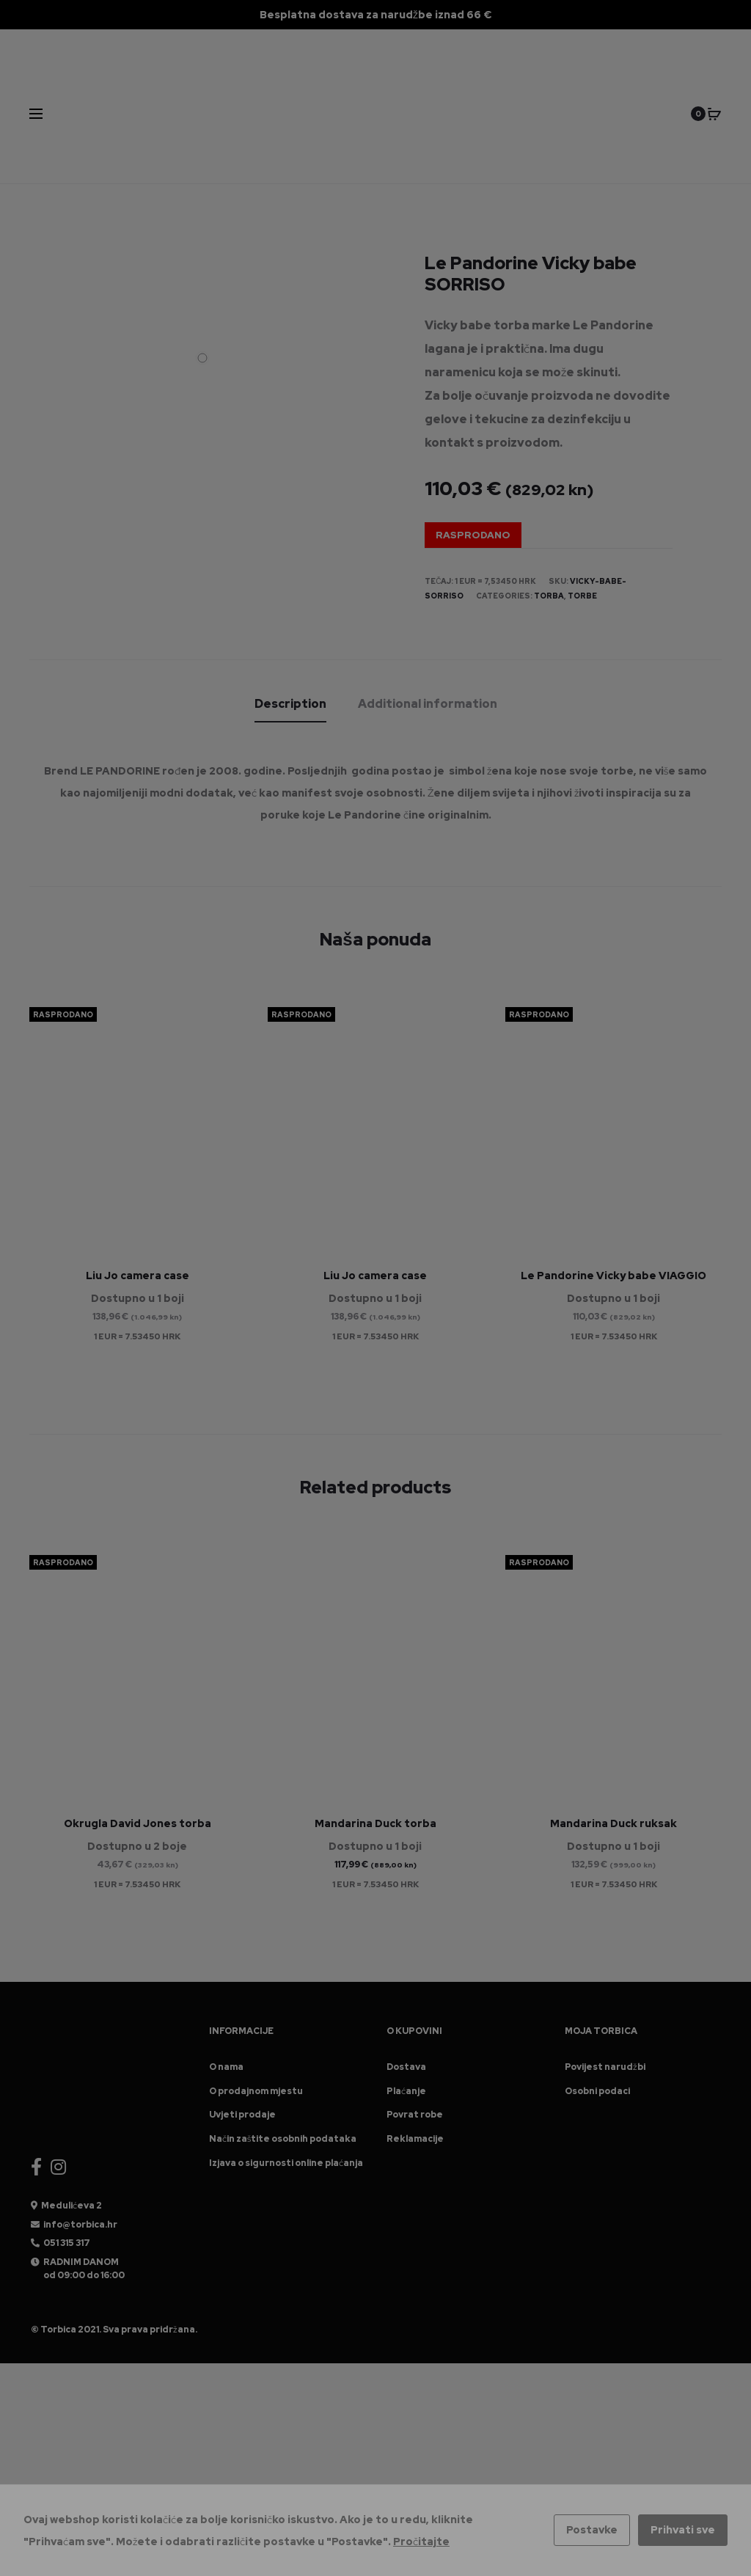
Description (290, 703)
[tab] (290, 703)
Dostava (406, 2067)
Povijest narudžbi (605, 2067)
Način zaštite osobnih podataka (282, 2139)
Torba (549, 596)
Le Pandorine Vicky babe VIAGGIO (613, 1275)
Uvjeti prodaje (242, 2115)
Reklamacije (415, 2139)
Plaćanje (406, 2091)
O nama (226, 2067)
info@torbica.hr (80, 2225)
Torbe (582, 596)
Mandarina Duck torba (375, 1823)
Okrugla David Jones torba (137, 1823)
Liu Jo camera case (137, 1275)
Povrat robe (415, 2115)
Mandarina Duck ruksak (613, 1823)
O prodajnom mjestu (256, 2091)
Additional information (427, 703)
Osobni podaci (597, 2091)
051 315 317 (66, 2243)
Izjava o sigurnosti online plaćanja (286, 2163)
